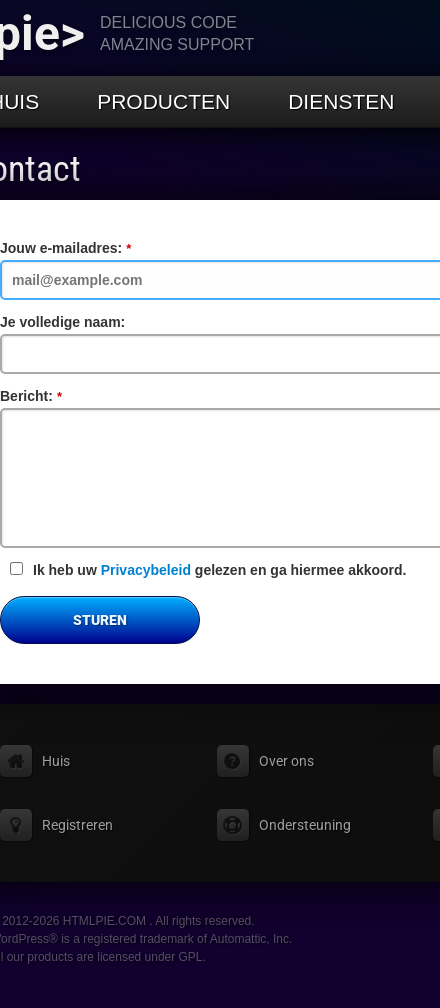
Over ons (286, 761)
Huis (56, 761)
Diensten (341, 101)
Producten (163, 101)
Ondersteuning (305, 825)
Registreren (77, 825)
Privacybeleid (146, 570)
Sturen (100, 620)
